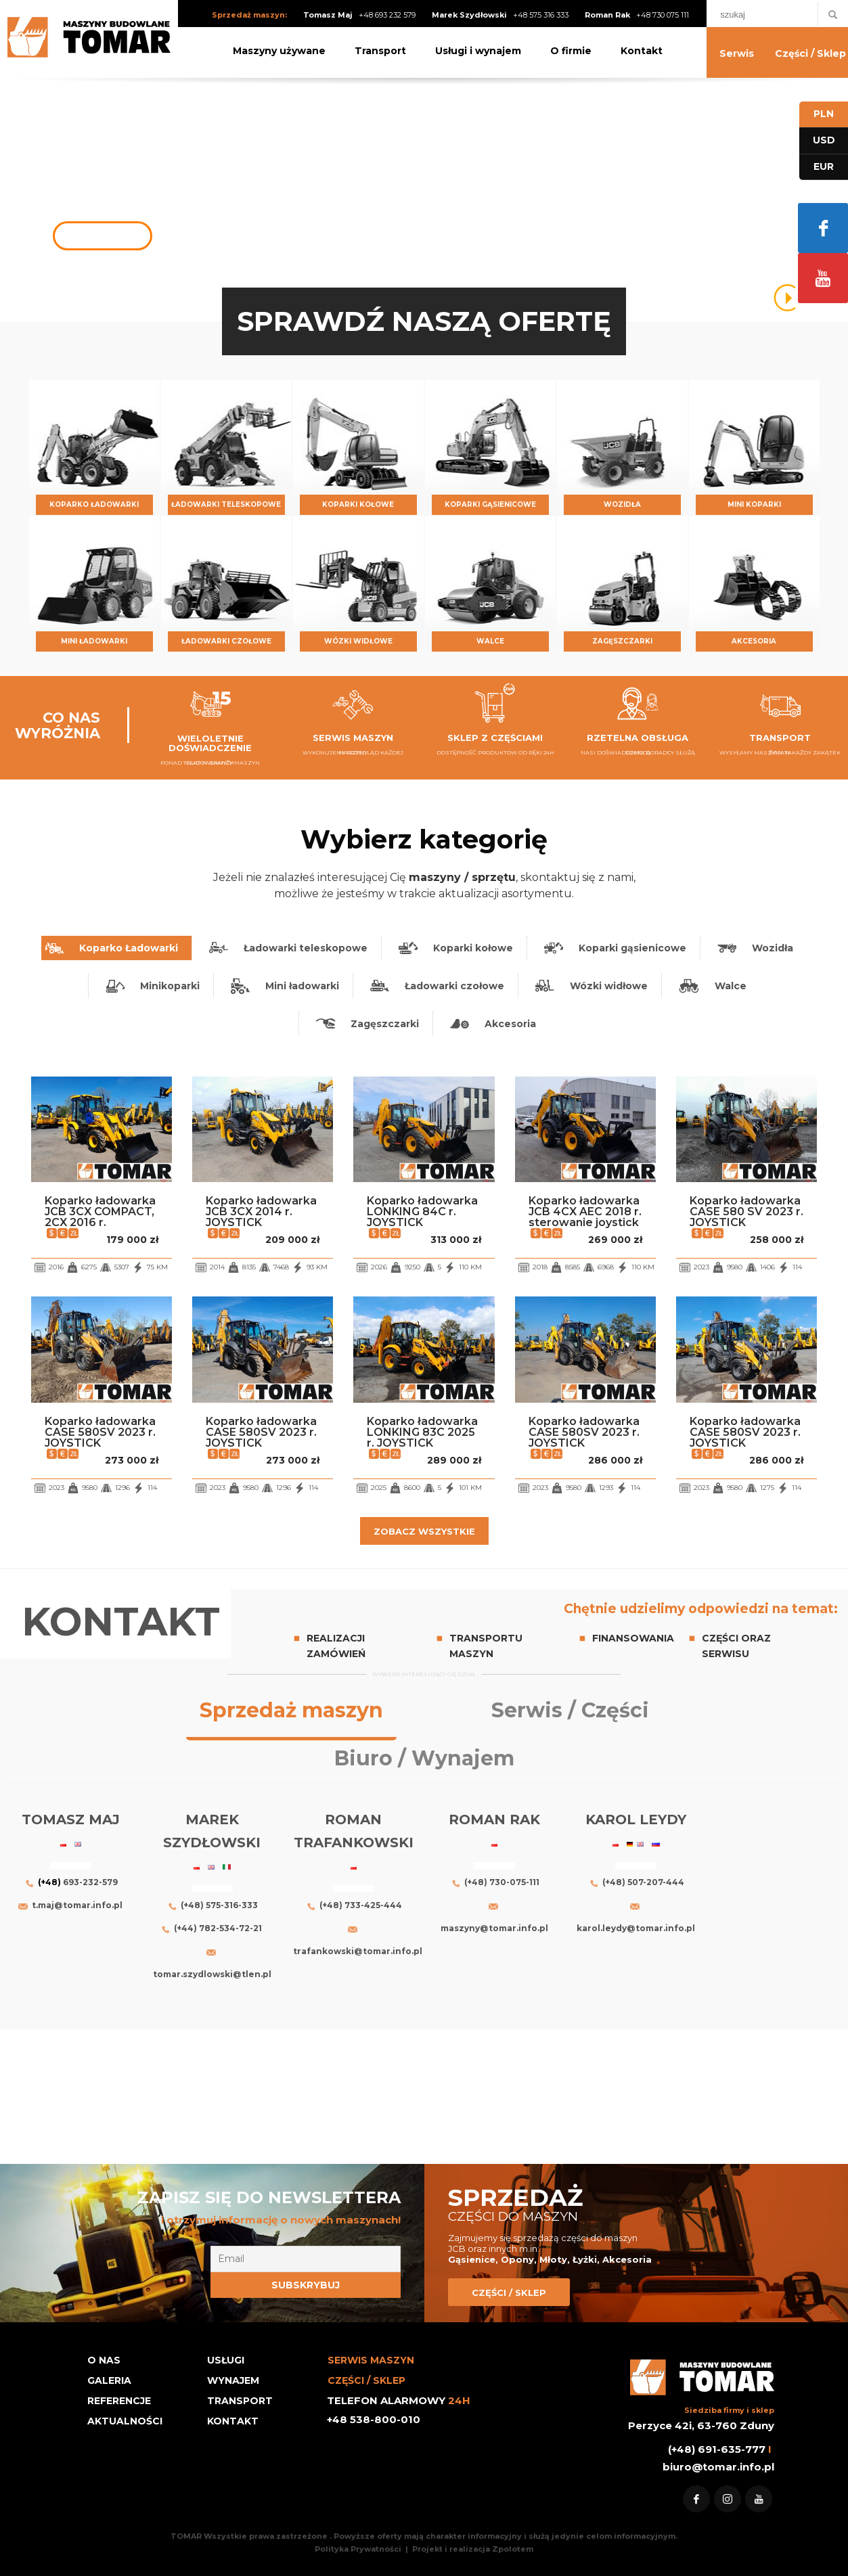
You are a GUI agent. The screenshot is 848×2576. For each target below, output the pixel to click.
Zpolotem (512, 2549)
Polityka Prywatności (359, 2549)
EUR (823, 166)
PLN (823, 114)
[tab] (116, 948)
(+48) (49, 1882)
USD (824, 140)
